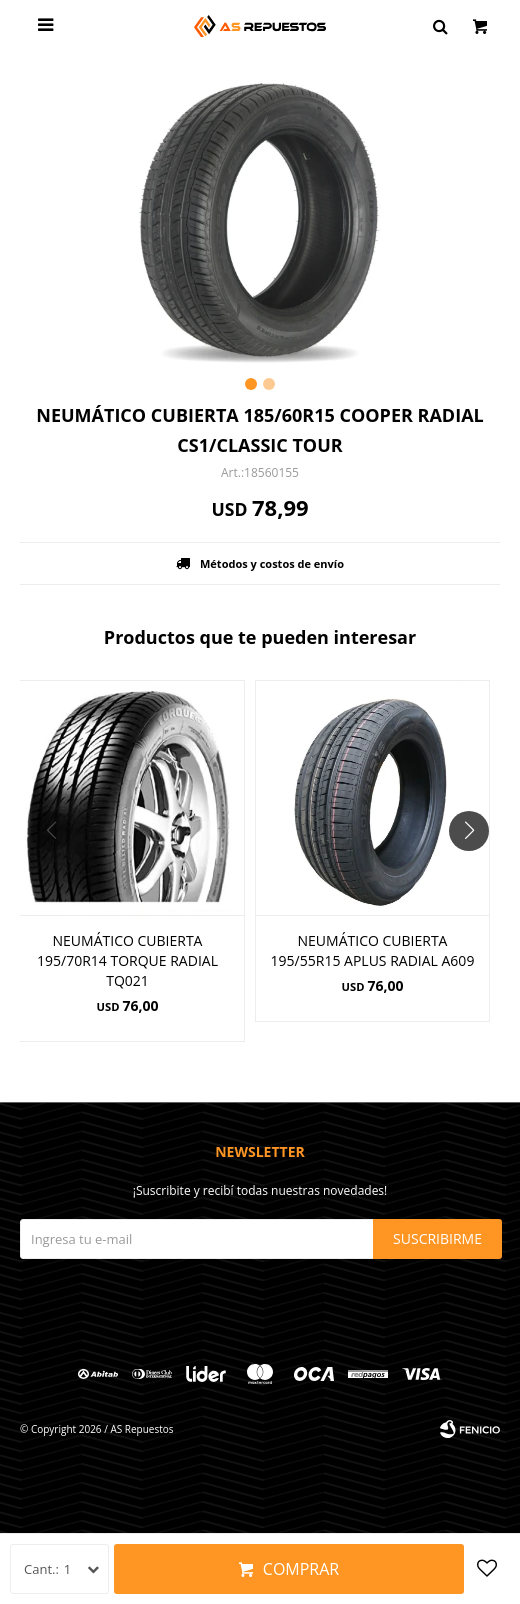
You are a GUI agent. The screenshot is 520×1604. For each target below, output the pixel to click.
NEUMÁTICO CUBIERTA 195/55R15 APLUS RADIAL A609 (373, 950)
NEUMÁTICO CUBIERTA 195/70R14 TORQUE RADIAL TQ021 (127, 960)
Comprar (301, 1569)
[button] (476, 871)
